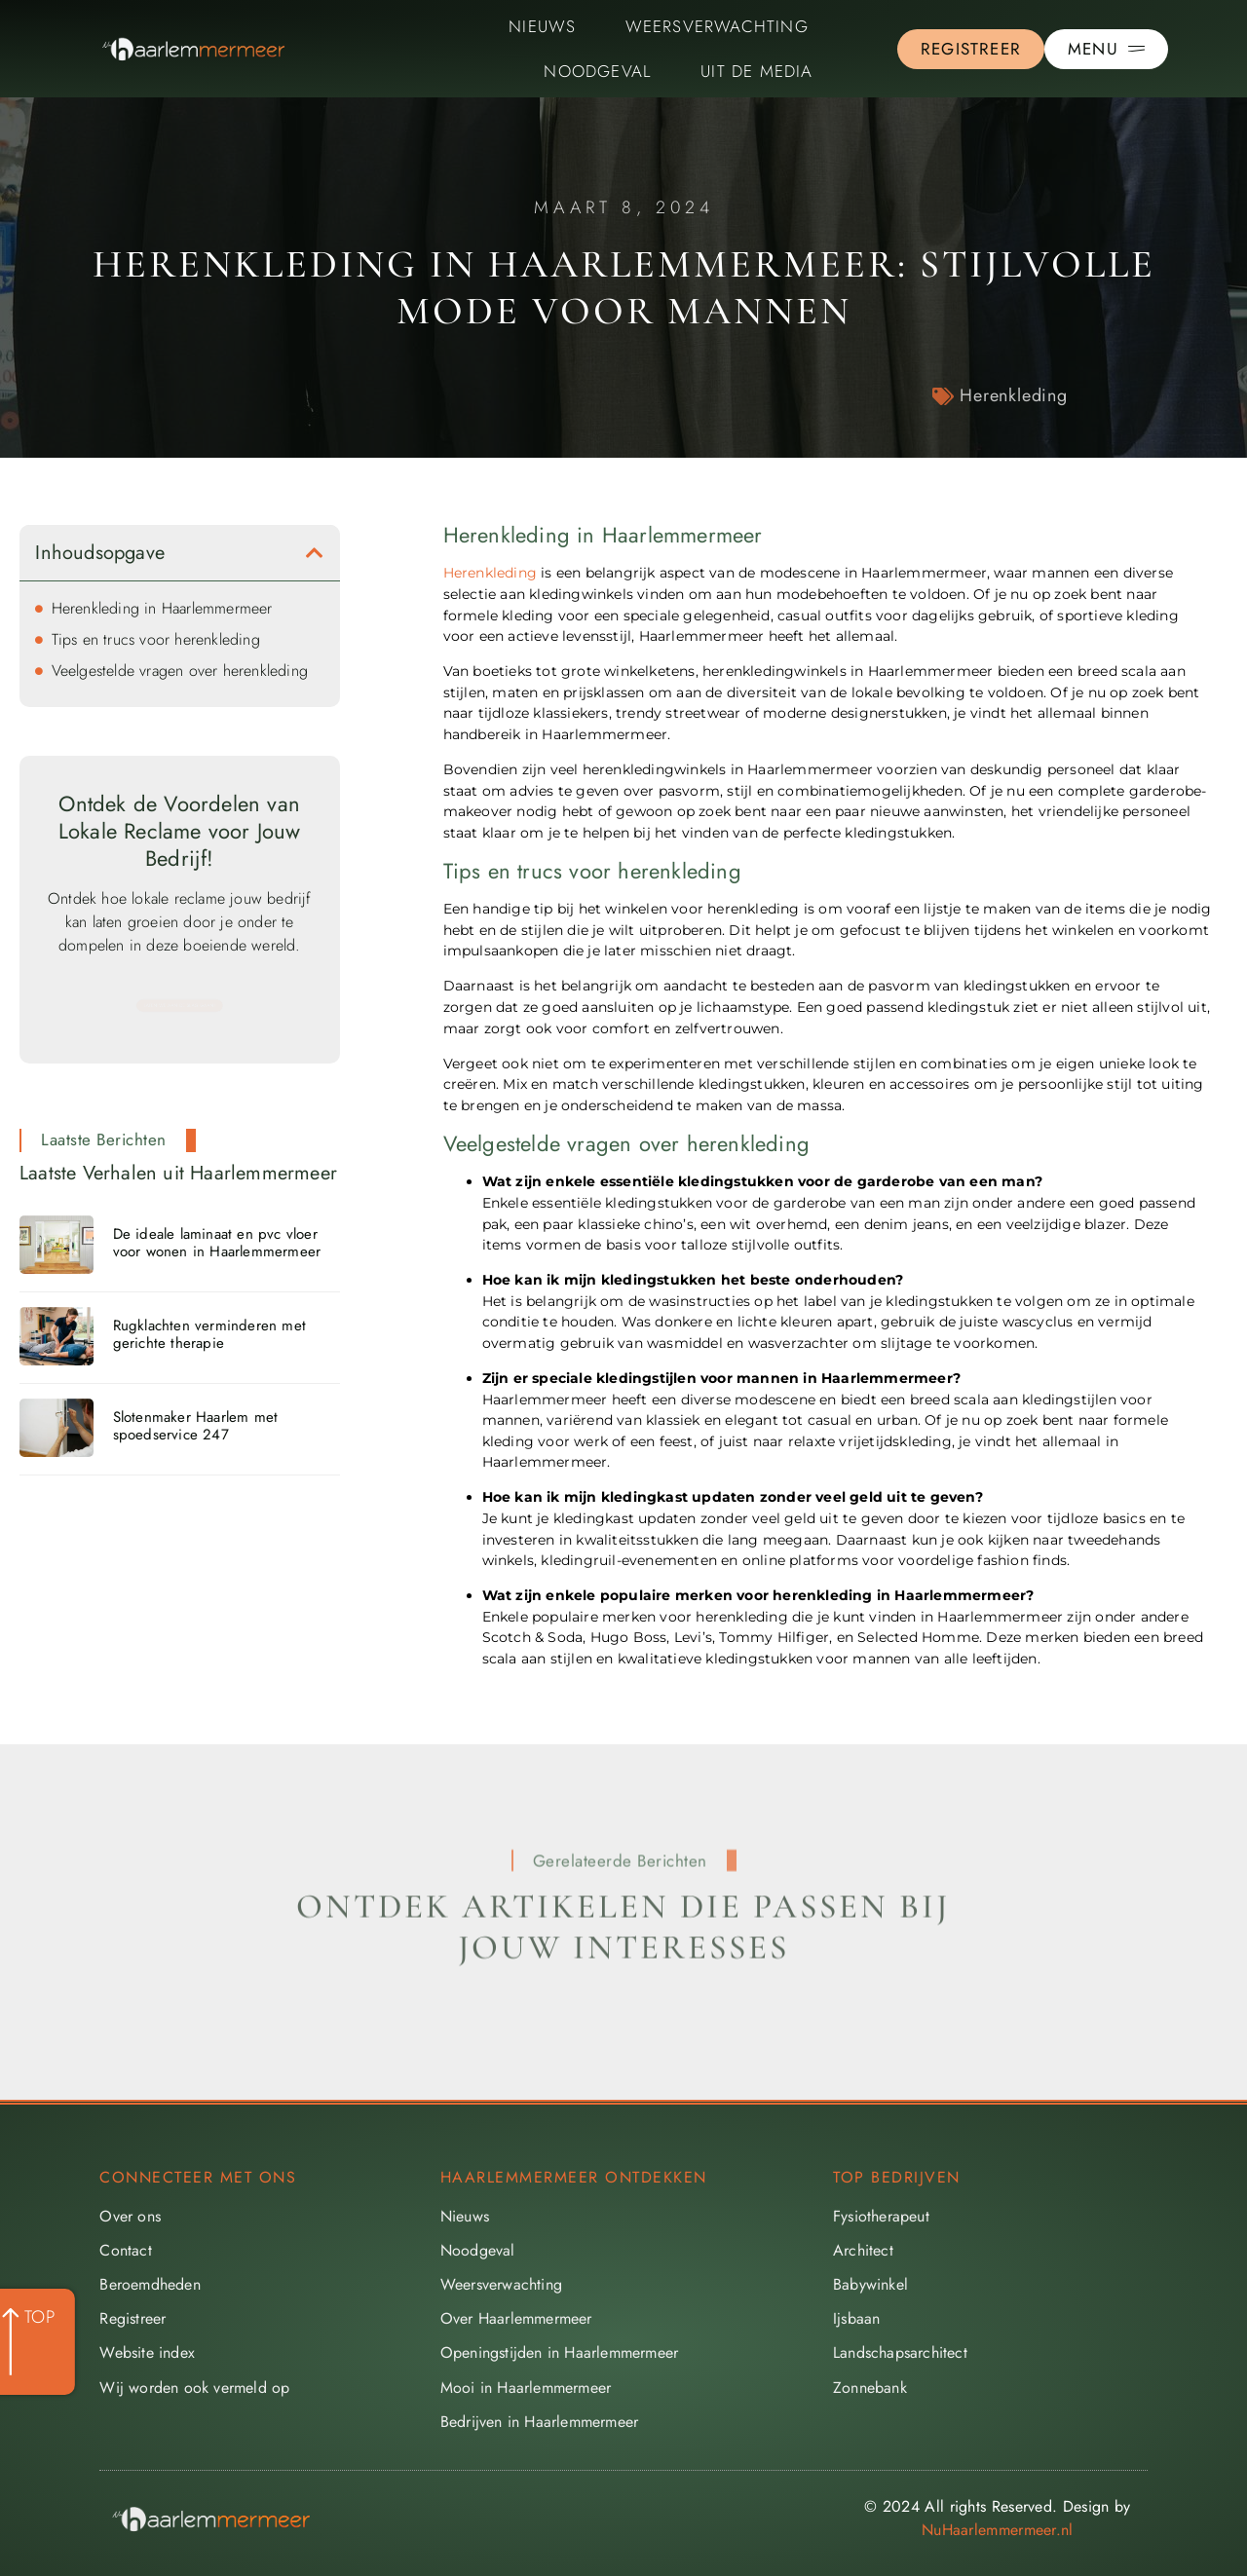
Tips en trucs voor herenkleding (156, 639)
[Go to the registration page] (970, 49)
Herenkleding (1014, 395)
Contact (125, 2250)
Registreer (132, 2318)
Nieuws (542, 26)
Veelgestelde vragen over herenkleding (180, 670)
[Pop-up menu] (1106, 49)
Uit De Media (756, 71)
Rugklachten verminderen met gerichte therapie (209, 1334)
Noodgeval (598, 71)
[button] (314, 553)
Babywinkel (870, 2284)
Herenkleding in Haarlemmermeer (162, 608)
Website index (147, 2352)
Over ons (130, 2216)
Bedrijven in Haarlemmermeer (539, 2421)
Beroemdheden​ (149, 2284)
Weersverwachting (717, 26)
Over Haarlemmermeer (516, 2318)
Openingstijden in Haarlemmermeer (559, 2352)
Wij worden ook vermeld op (194, 2387)
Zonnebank (870, 2387)
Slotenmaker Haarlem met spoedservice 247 (196, 1425)
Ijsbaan (856, 2318)
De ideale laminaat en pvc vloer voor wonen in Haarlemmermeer (217, 1242)
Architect (863, 2250)
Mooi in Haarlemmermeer (525, 2387)
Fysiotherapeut (881, 2216)
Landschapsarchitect (900, 2352)
